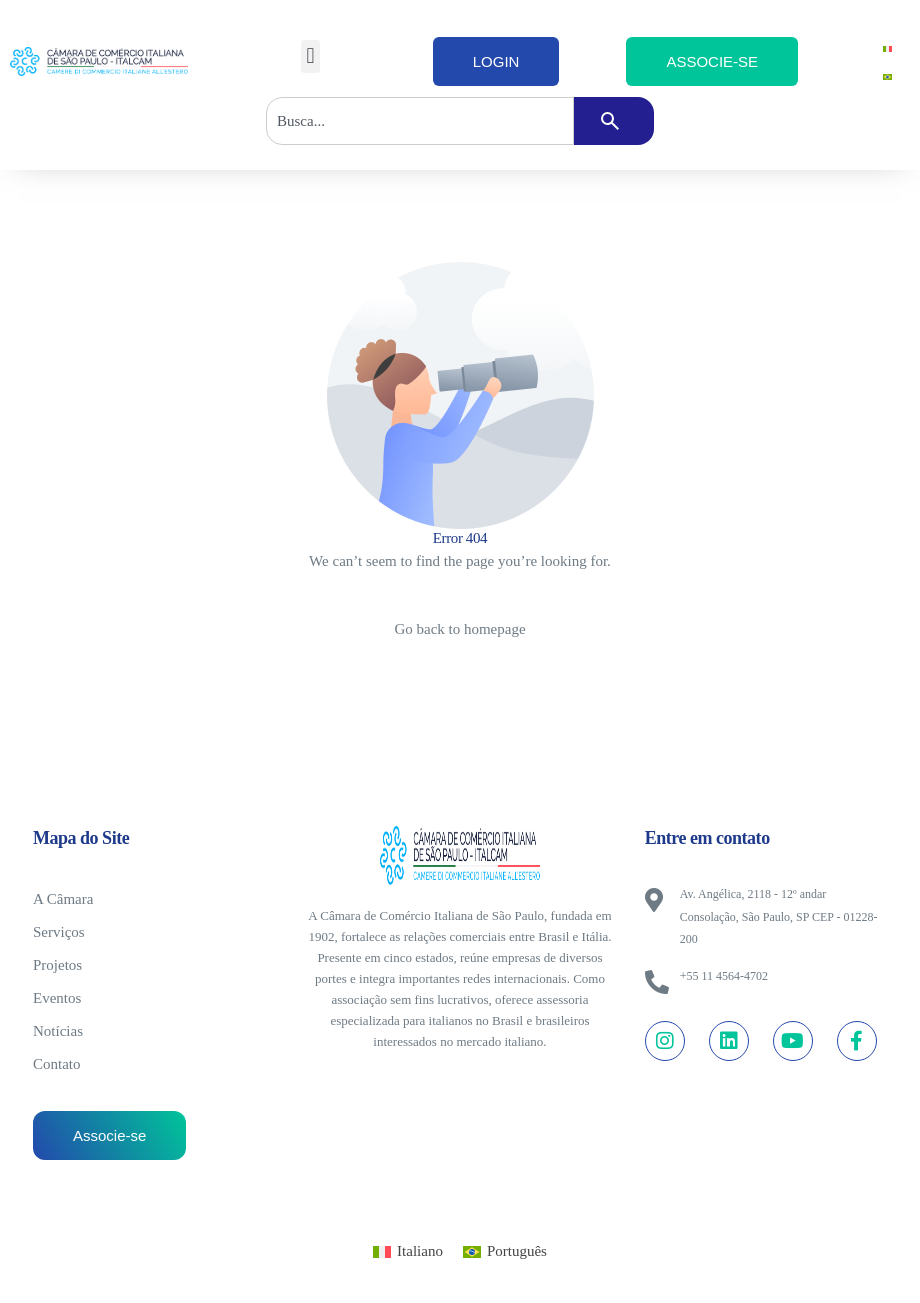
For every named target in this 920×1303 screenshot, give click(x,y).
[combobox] (420, 121)
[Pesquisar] (614, 121)
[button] (310, 56)
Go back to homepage (459, 629)
